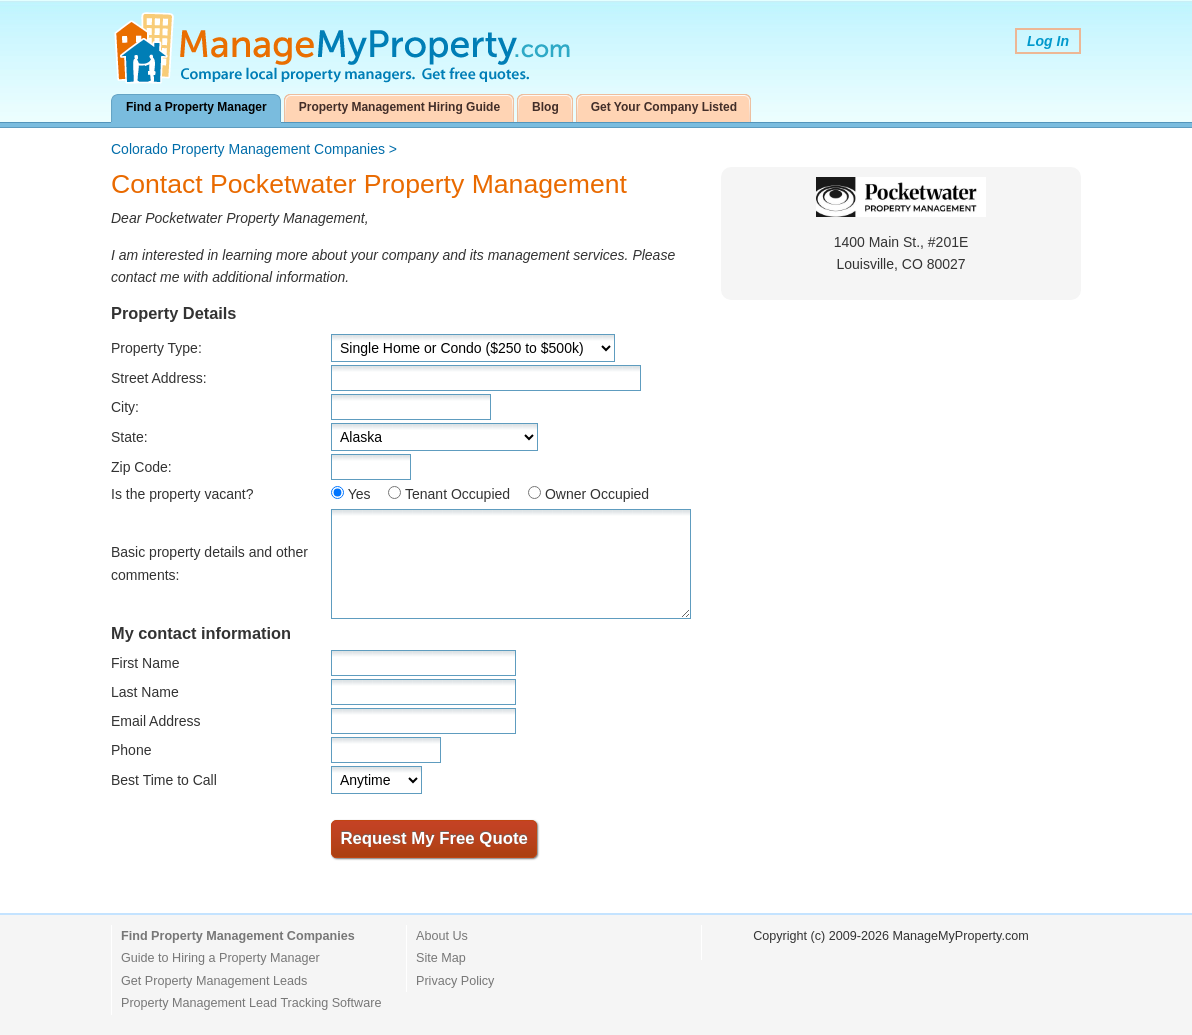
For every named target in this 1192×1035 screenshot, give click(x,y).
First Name (145, 663)
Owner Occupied (597, 494)
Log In (1048, 41)
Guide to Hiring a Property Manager (220, 958)
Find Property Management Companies (238, 936)
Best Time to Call (164, 780)
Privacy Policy (455, 981)
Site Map (441, 958)
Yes (359, 494)
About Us (442, 936)
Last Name (145, 692)
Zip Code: (141, 467)
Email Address (155, 721)
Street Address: (159, 378)
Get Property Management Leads (214, 981)
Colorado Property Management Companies (248, 149)
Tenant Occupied (457, 494)
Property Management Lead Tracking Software (251, 1003)
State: (129, 437)
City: (125, 407)
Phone (131, 750)
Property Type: (156, 348)
